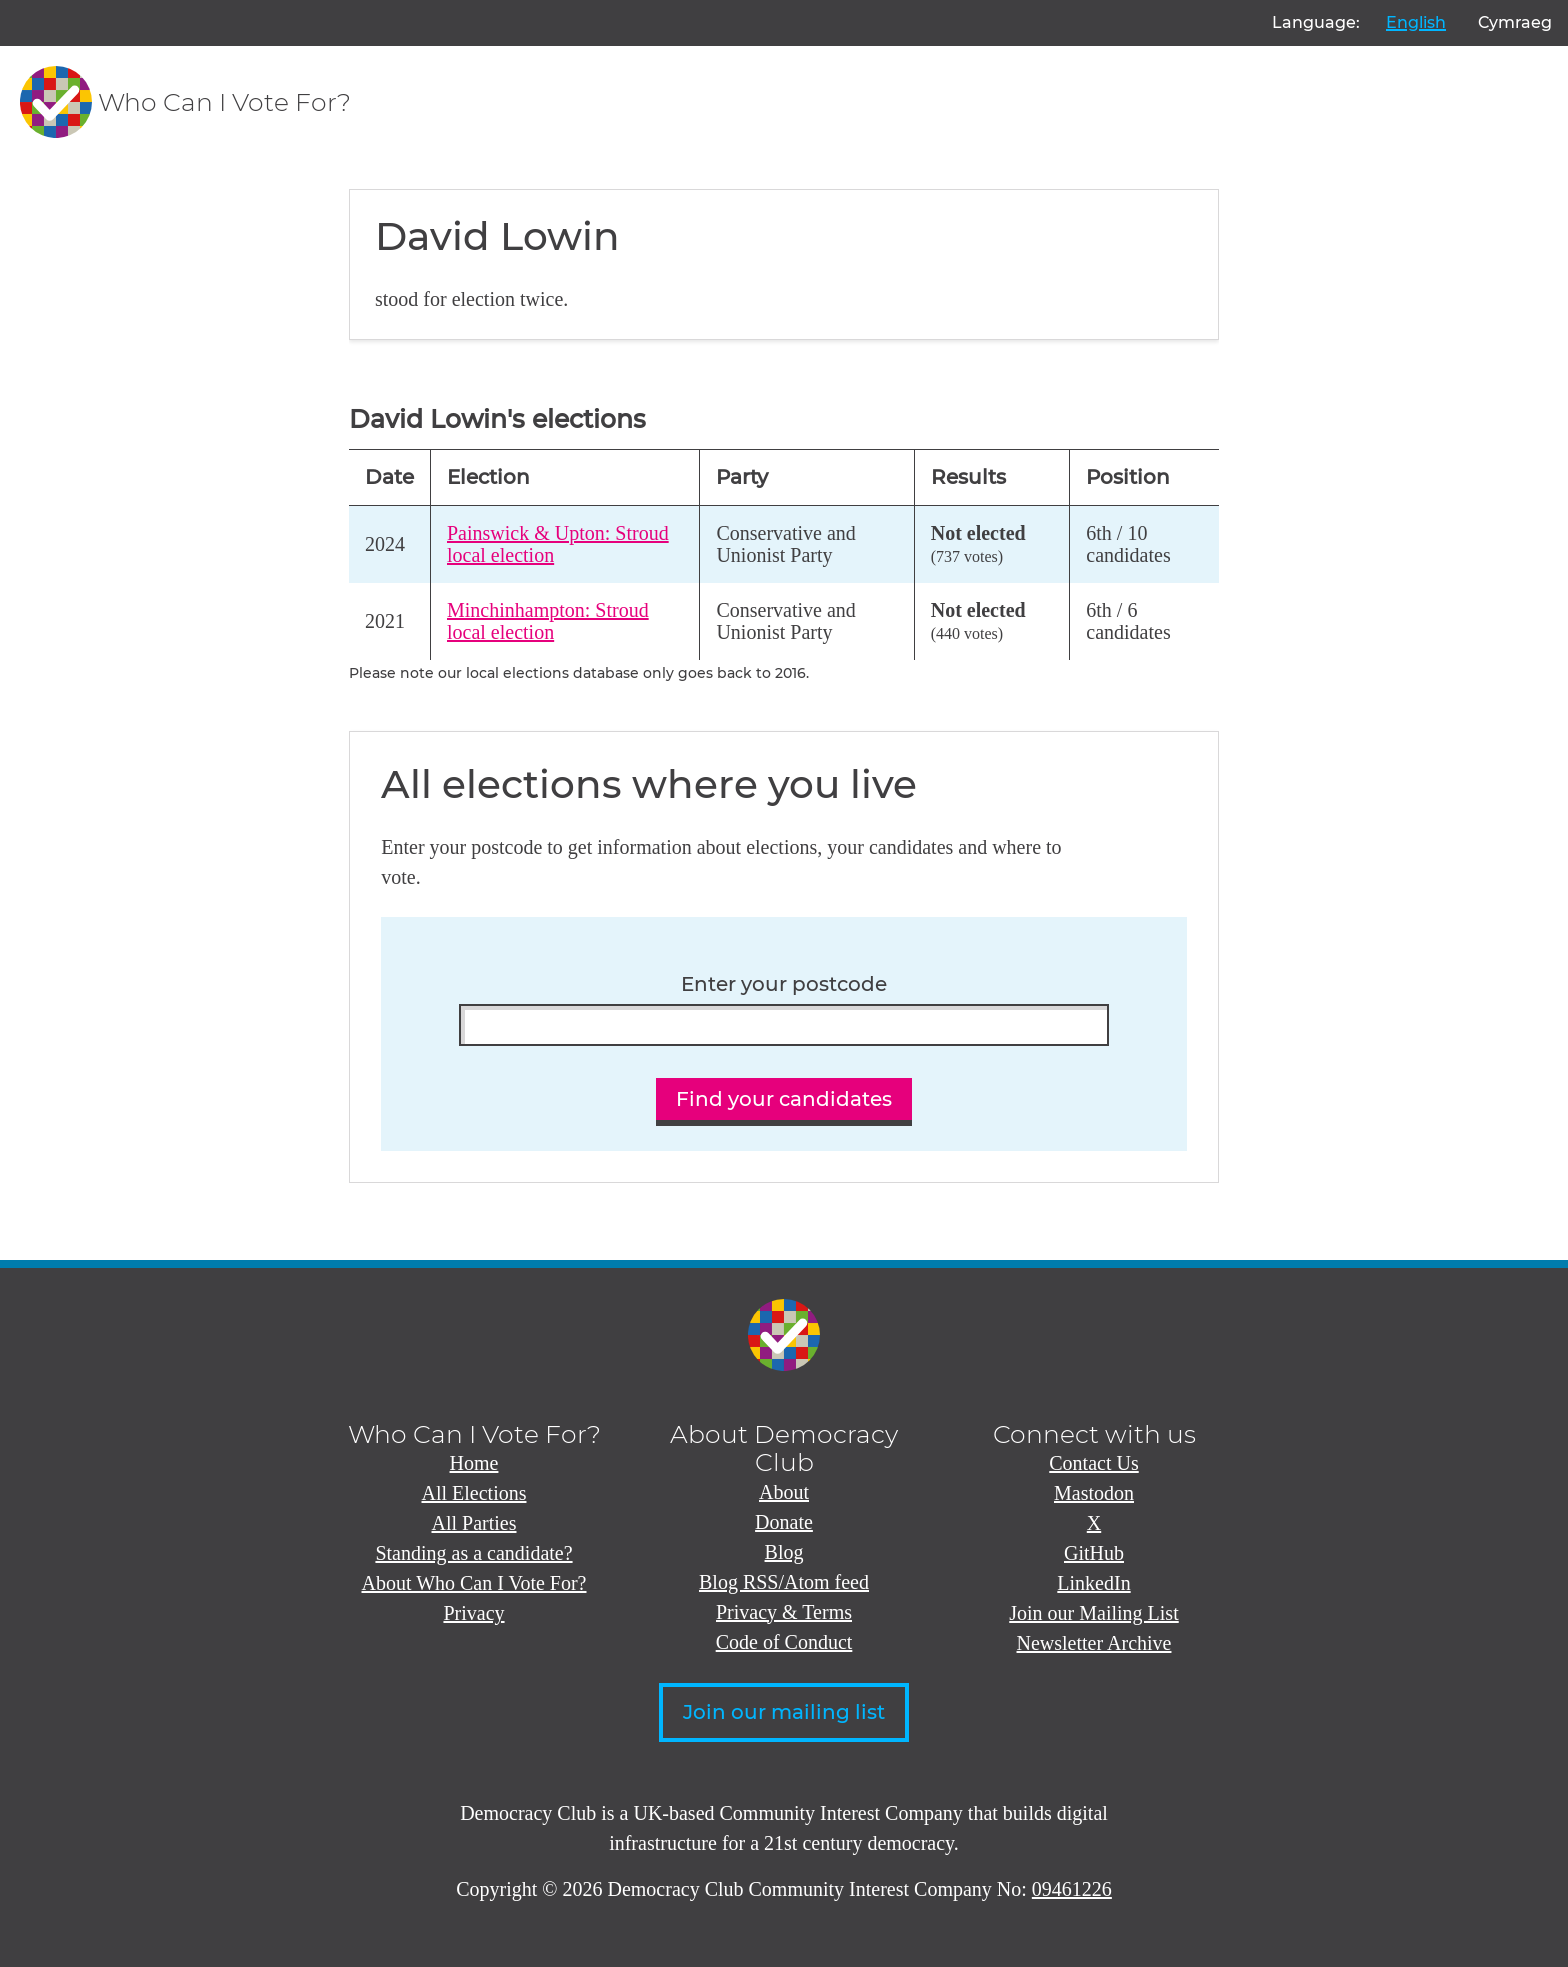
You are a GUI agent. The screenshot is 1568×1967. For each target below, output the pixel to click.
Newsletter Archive (1094, 1643)
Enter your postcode (784, 984)
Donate (784, 1522)
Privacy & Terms (784, 1612)
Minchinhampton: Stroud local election (548, 621)
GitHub (1094, 1553)
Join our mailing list (784, 1712)
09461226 (1072, 1889)
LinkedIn (1093, 1583)
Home (474, 1463)
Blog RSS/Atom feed (784, 1582)
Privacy (473, 1613)
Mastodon (1094, 1493)
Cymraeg (1515, 22)
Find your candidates (784, 1099)
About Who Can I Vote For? (474, 1583)
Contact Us (1093, 1463)
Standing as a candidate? (473, 1553)
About (784, 1492)
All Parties (474, 1523)
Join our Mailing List (1093, 1613)
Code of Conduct (784, 1642)
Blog (784, 1552)
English (1416, 22)
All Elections (474, 1493)
